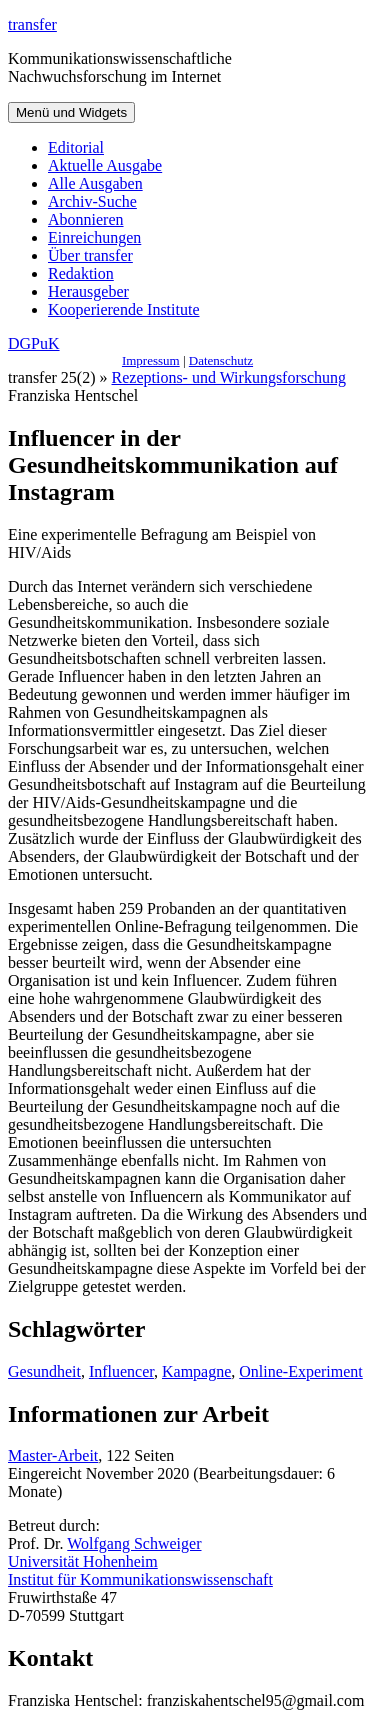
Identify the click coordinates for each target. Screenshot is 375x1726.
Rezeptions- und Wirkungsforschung (229, 377)
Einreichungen (94, 237)
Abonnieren (86, 219)
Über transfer (90, 255)
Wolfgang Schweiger (134, 1543)
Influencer (121, 1371)
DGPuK (34, 343)
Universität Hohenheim (83, 1561)
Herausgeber (88, 291)
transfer (32, 24)
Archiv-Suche (92, 201)
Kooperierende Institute (124, 309)
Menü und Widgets (71, 112)
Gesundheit (44, 1371)
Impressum (151, 360)
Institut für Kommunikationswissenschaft (140, 1579)
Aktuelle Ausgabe (105, 165)
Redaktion (81, 273)
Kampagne (196, 1371)
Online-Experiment (301, 1371)
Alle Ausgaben (95, 183)
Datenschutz (221, 360)
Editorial (76, 147)
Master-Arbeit (53, 1455)
